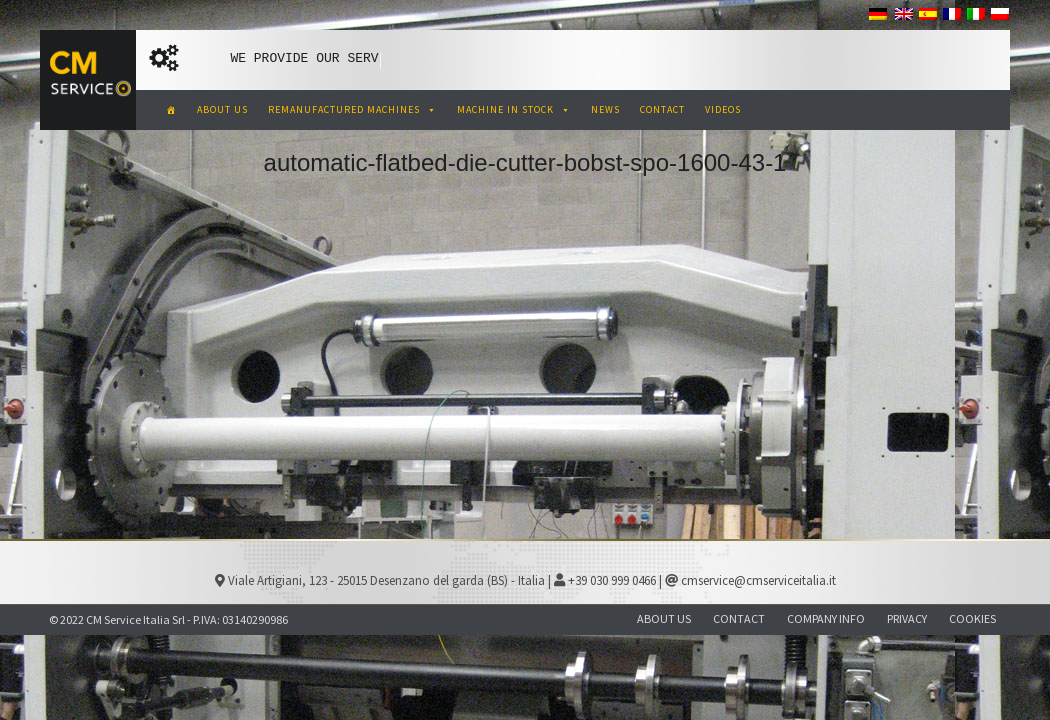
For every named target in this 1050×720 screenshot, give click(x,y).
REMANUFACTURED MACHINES (352, 109)
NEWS (605, 109)
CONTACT (662, 109)
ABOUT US (222, 109)
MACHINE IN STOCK (514, 109)
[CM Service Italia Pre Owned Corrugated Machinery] (171, 110)
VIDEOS (723, 109)
